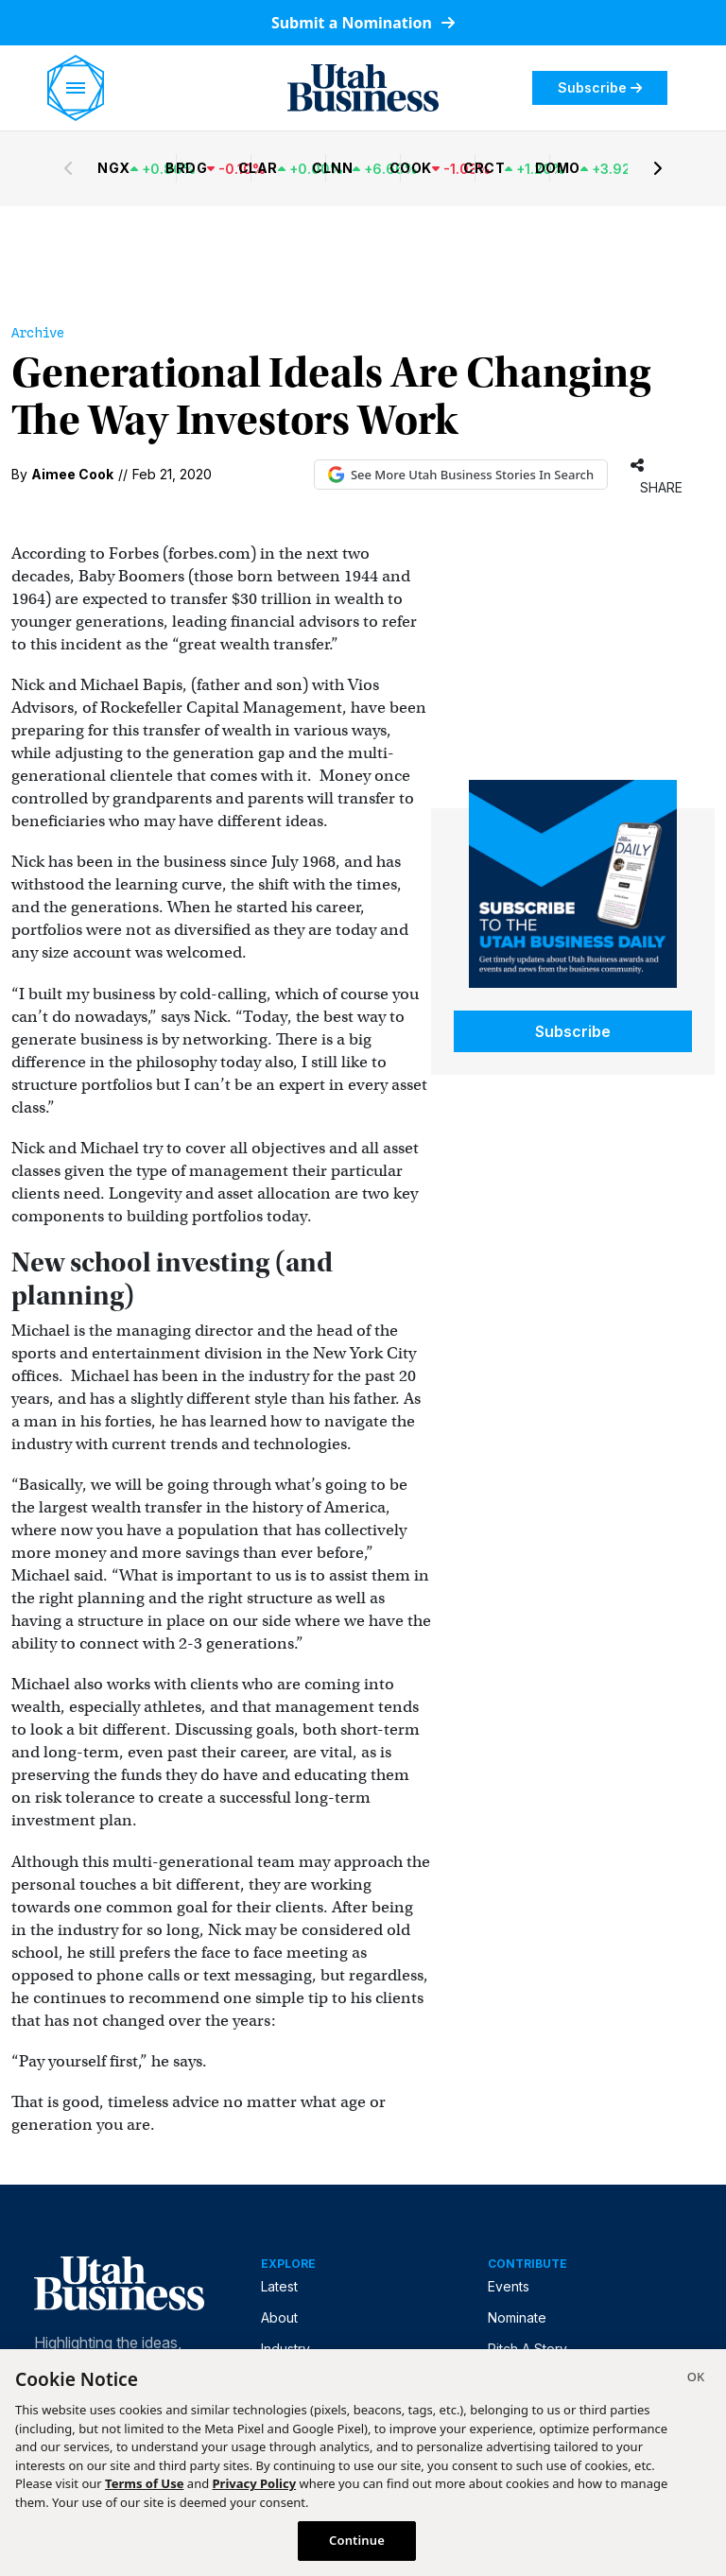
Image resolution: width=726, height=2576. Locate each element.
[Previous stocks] (68, 168)
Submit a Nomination (363, 22)
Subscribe (600, 87)
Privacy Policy (255, 2483)
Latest (279, 2286)
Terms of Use (144, 2483)
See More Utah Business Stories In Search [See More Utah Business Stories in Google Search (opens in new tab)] (461, 474)
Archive (37, 332)
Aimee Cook (72, 474)
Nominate (517, 2317)
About (279, 2317)
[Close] (696, 2379)
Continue (357, 2540)
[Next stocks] (658, 168)
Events (508, 2286)
